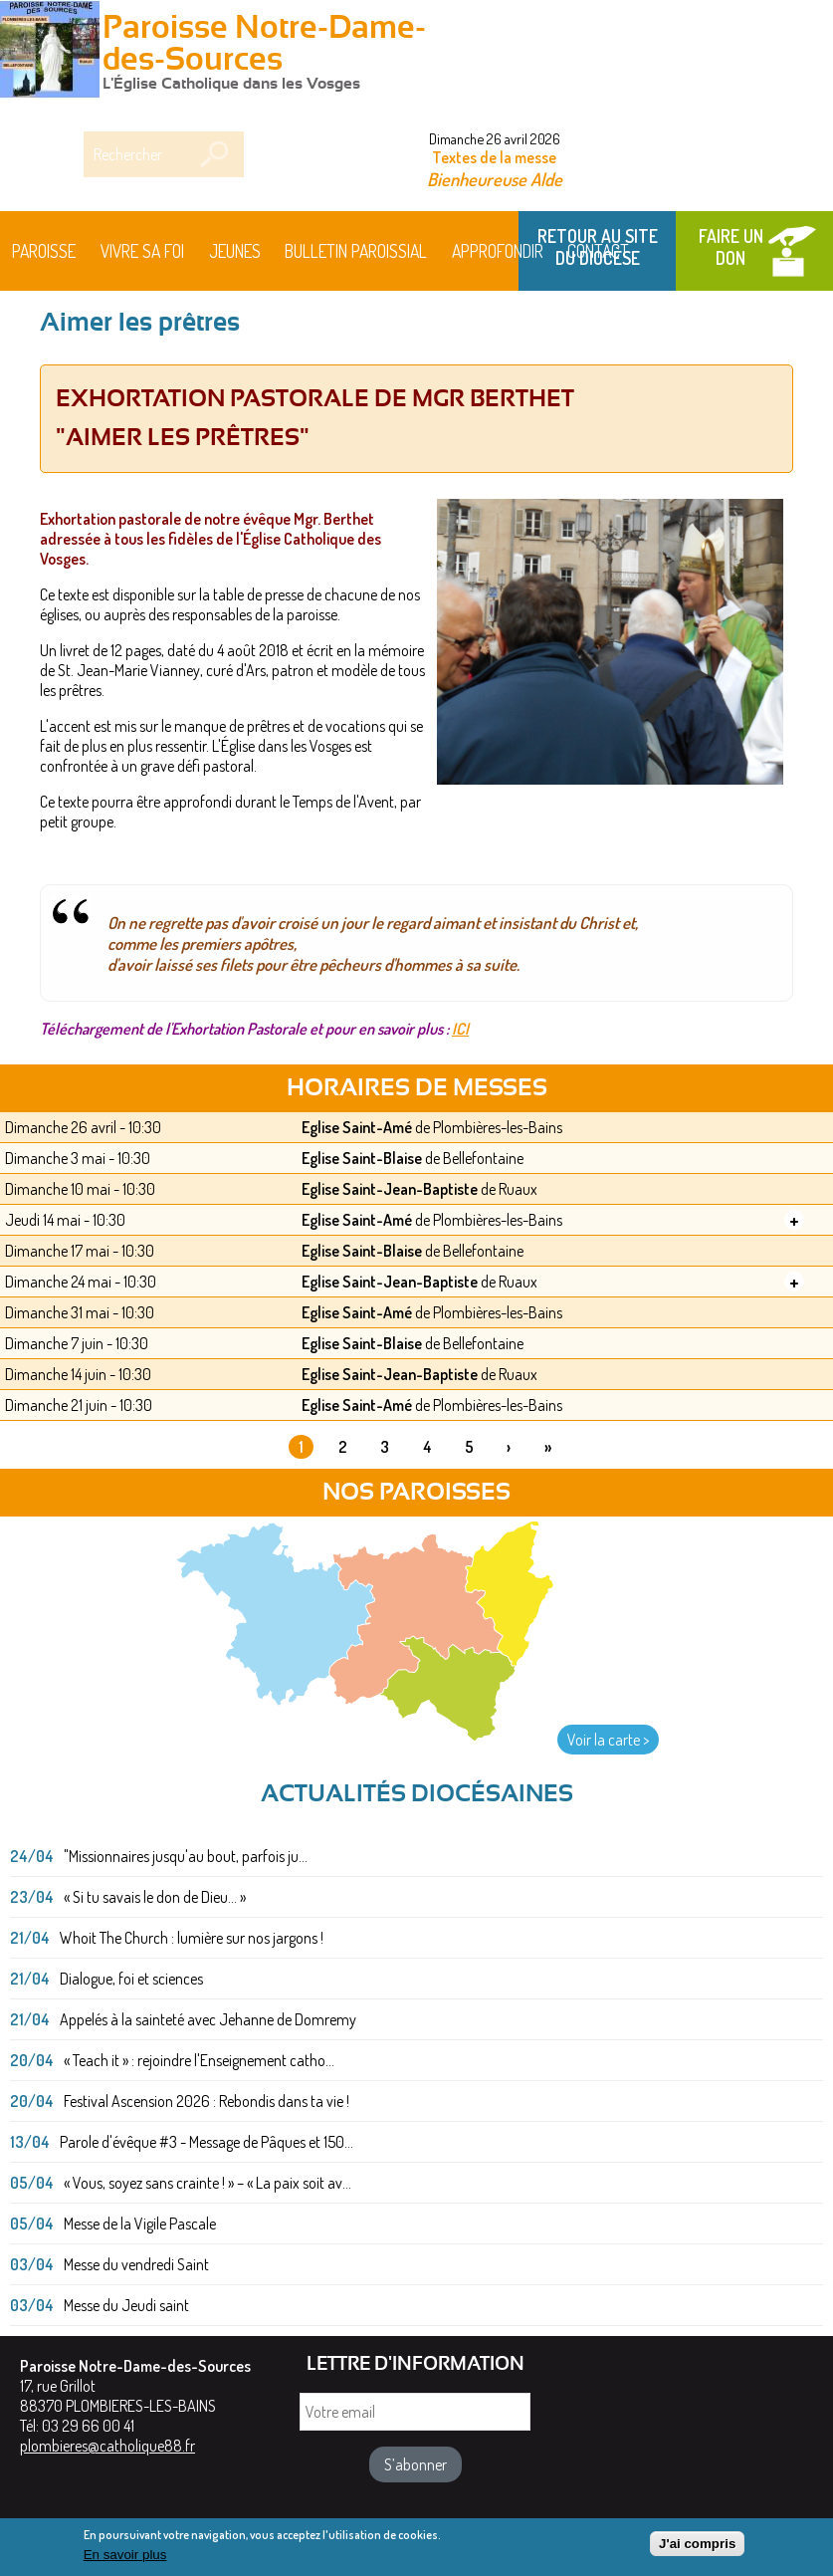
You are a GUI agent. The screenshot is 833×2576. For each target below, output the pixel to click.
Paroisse (44, 251)
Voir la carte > (608, 1740)
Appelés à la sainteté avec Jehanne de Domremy (208, 2019)
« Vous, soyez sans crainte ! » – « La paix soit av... (207, 2183)
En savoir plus (125, 2558)
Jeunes (235, 251)
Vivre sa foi (142, 251)
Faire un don (731, 247)
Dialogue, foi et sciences (131, 1979)
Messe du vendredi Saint (136, 2264)
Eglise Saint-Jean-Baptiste (390, 1189)
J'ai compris (697, 2547)
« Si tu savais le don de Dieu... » (155, 1897)
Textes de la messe (494, 157)
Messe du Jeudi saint (126, 2305)
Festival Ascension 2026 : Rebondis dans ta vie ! (206, 2101)
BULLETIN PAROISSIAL (356, 251)
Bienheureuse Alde (494, 178)
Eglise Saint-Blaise (362, 1158)
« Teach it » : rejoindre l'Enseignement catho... (199, 2060)
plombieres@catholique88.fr (107, 2446)
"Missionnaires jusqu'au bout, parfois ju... (186, 1856)
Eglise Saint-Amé (357, 1127)
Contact (598, 251)
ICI (460, 1029)
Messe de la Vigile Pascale (140, 2223)
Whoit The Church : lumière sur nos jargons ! (191, 1938)
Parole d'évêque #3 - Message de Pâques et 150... (206, 2142)
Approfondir (497, 251)
